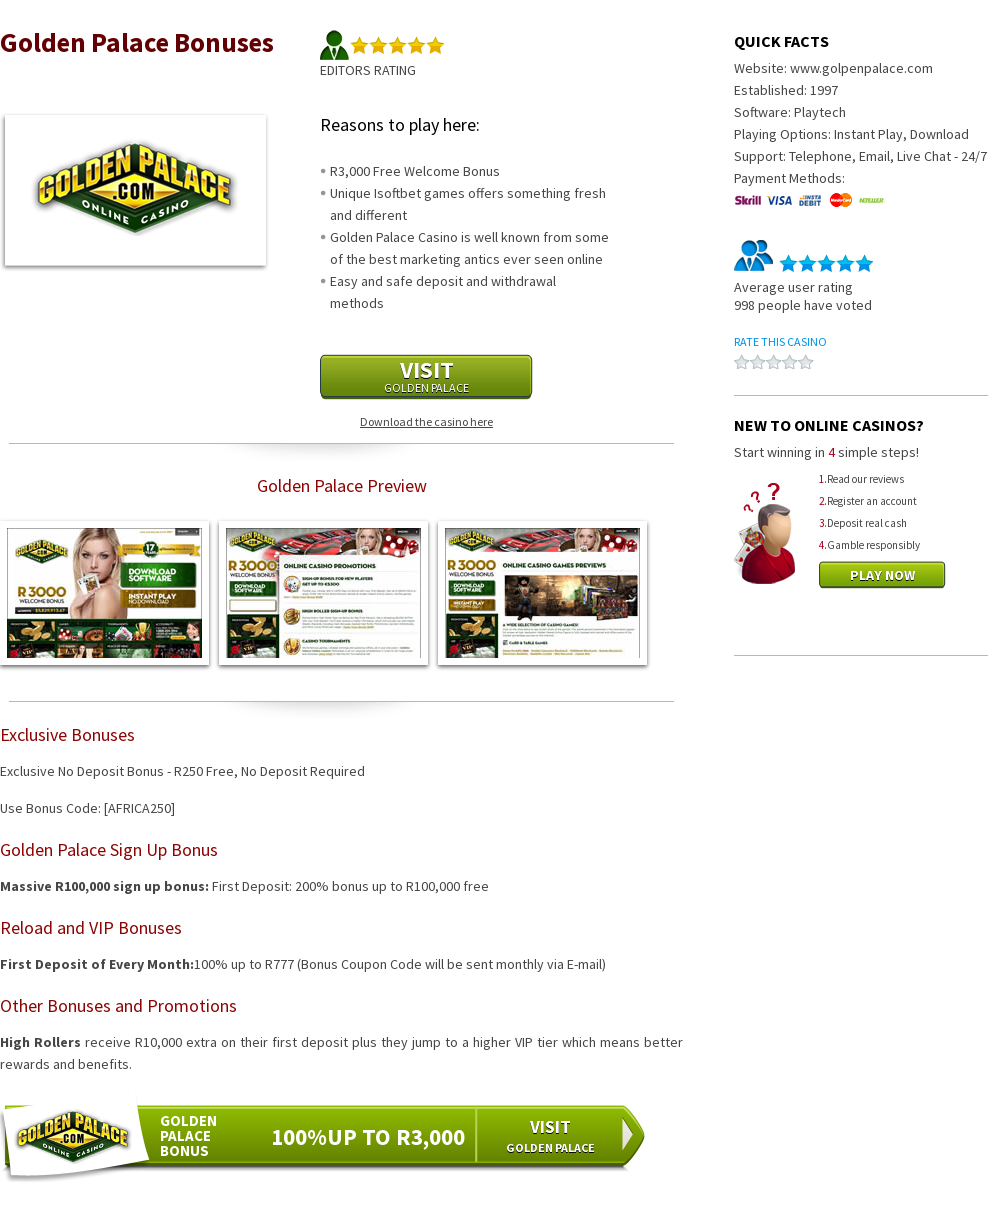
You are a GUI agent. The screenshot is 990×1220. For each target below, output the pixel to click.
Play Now (882, 575)
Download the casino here (426, 421)
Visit (426, 375)
